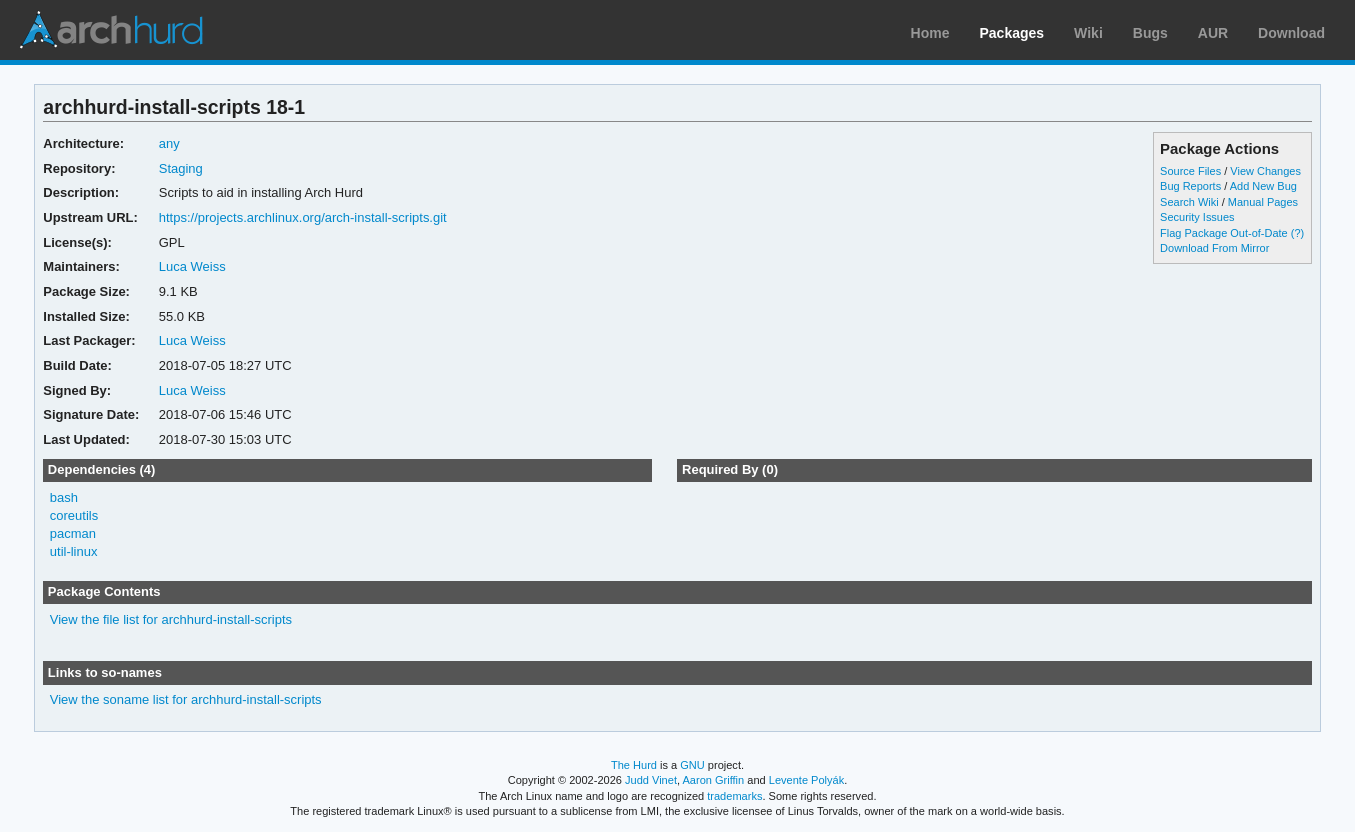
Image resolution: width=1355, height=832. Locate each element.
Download (1291, 33)
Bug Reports (1190, 186)
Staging (181, 168)
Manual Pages (1263, 202)
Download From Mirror (1214, 248)
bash (64, 497)
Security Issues (1197, 217)
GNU (692, 765)
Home (930, 33)
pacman (73, 533)
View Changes (1265, 171)
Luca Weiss (192, 266)
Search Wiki (1189, 202)
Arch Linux (110, 30)
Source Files (1190, 171)
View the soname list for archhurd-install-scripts (186, 699)
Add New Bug (1263, 186)
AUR (1213, 33)
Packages (1012, 33)
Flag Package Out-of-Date (1224, 233)
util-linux (74, 551)
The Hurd (634, 765)
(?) (1297, 233)
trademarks (734, 796)
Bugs (1150, 33)
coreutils (74, 515)
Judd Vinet (651, 780)
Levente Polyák (806, 780)
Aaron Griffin (713, 780)
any (169, 143)
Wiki (1088, 33)
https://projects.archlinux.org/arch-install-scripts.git (303, 217)
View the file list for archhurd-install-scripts (171, 619)
